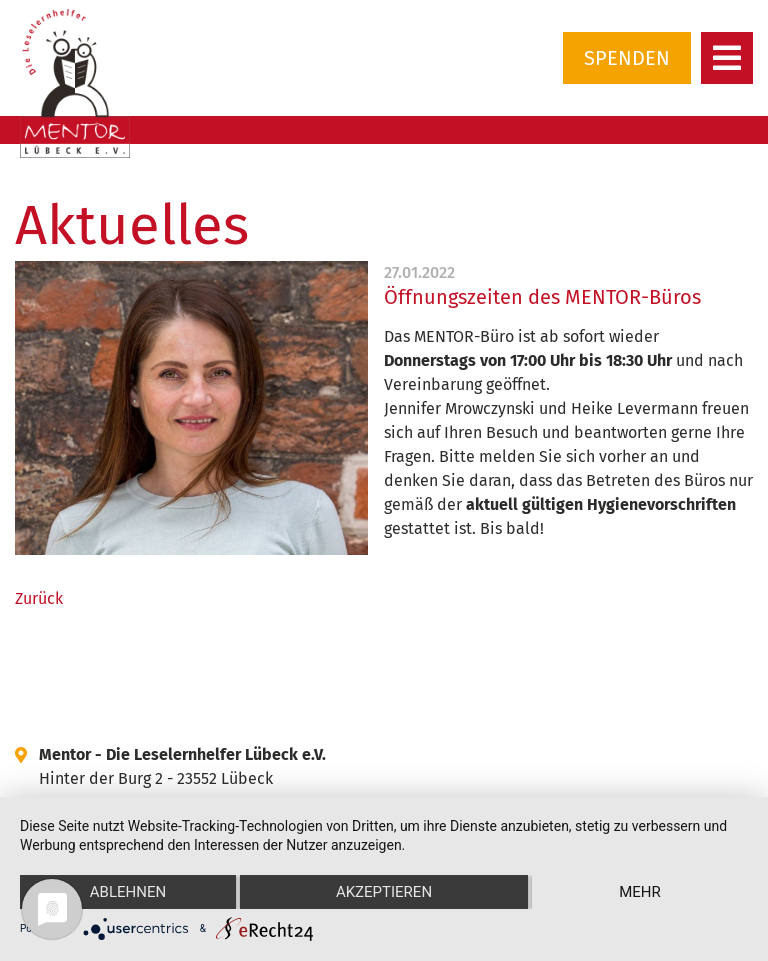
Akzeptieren (384, 892)
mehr (640, 892)
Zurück (39, 598)
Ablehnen (128, 892)
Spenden (627, 58)
